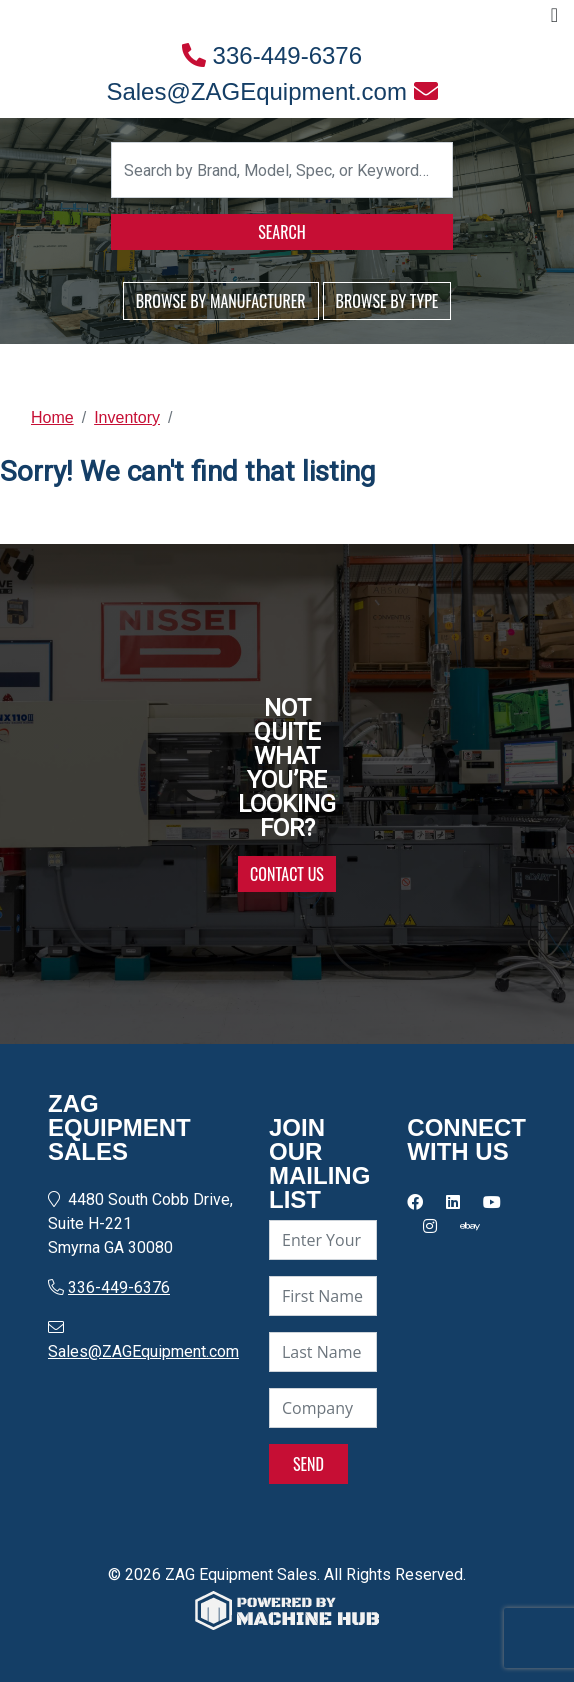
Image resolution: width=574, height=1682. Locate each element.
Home (52, 417)
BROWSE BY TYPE (387, 301)
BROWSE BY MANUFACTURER (221, 301)
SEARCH (281, 232)
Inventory (127, 417)
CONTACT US (287, 874)
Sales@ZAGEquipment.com (271, 91)
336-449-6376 (272, 55)
